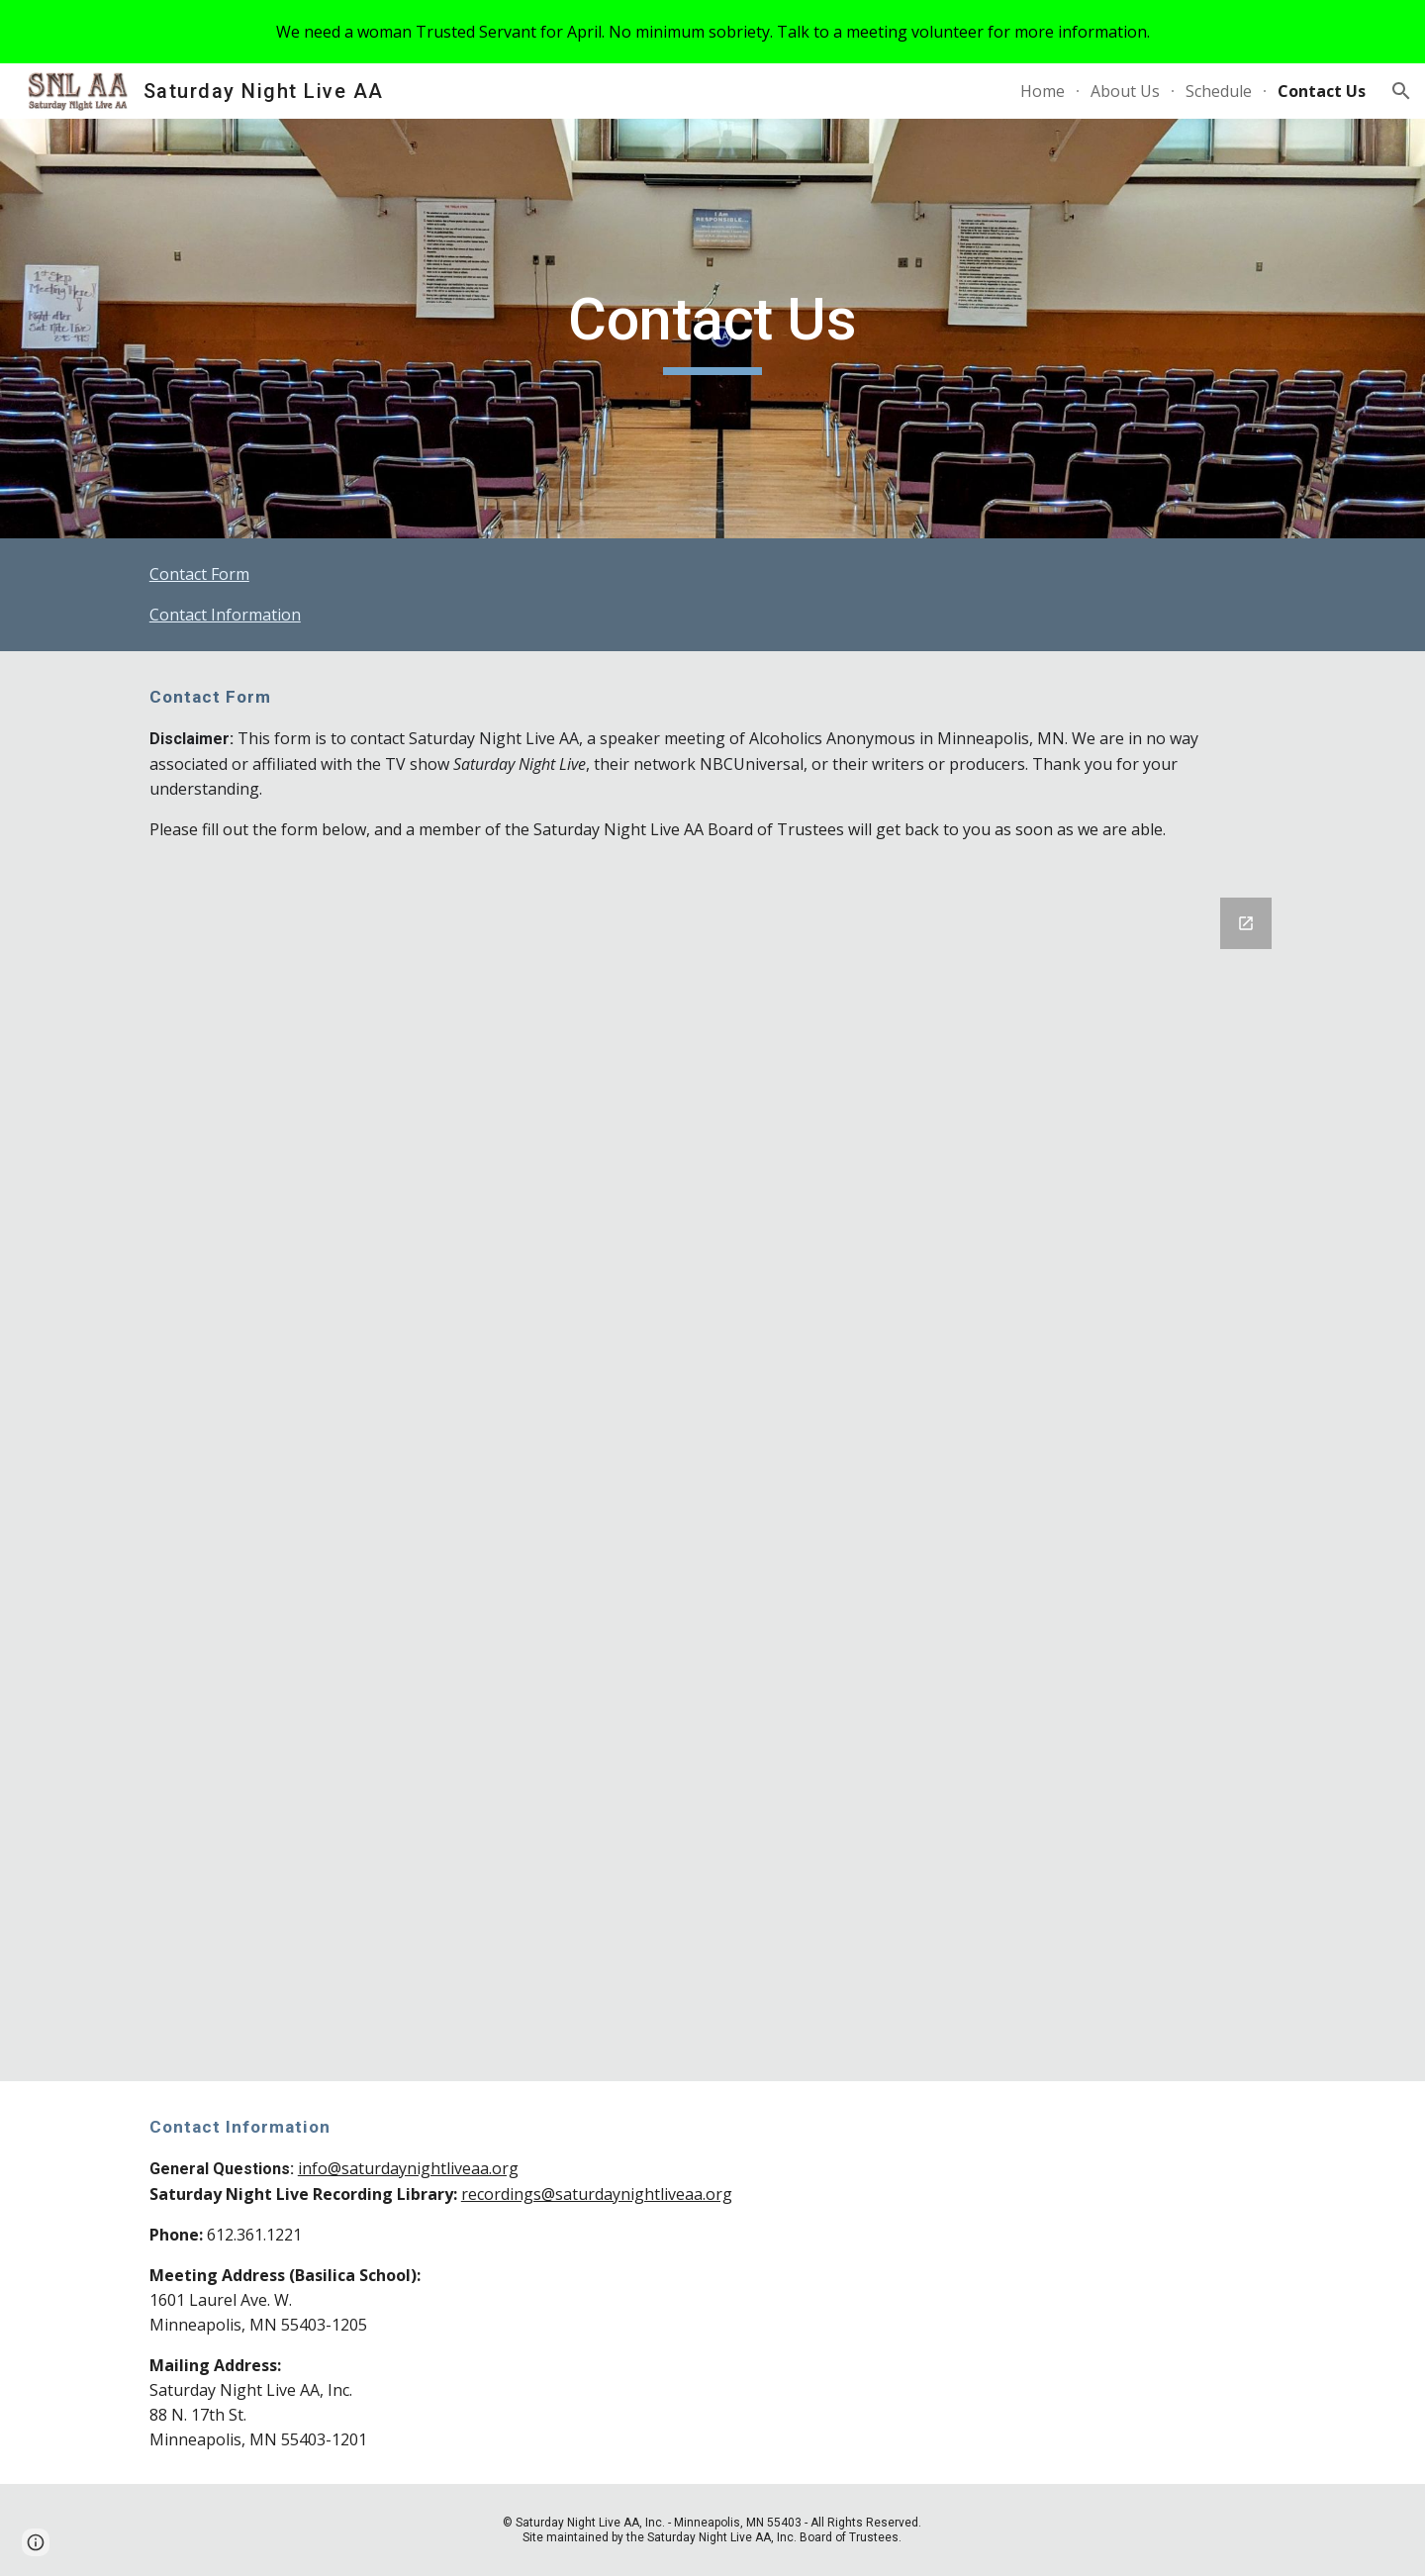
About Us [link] (1125, 91)
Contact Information (225, 614)
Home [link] (1042, 91)
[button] (1401, 91)
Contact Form (199, 574)
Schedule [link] (1219, 91)
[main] (712, 328)
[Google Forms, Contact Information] (712, 1477)
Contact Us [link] (1322, 91)
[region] (712, 31)
